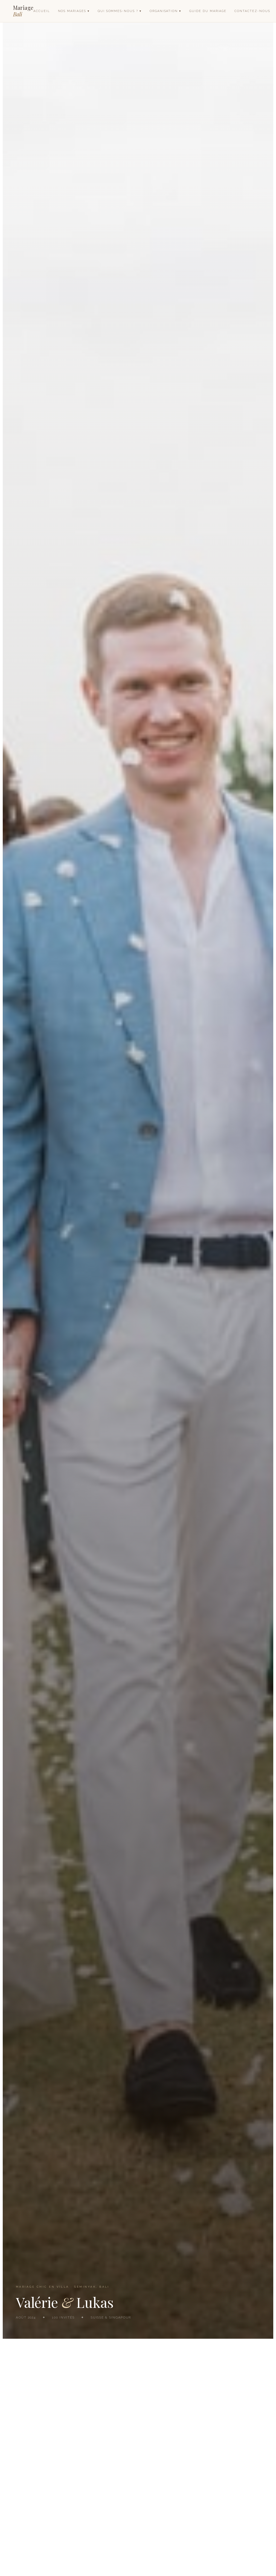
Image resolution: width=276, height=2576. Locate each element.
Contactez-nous (254, 11)
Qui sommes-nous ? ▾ (121, 11)
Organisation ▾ (167, 11)
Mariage (24, 11)
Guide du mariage (209, 11)
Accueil (43, 11)
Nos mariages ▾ (75, 11)
